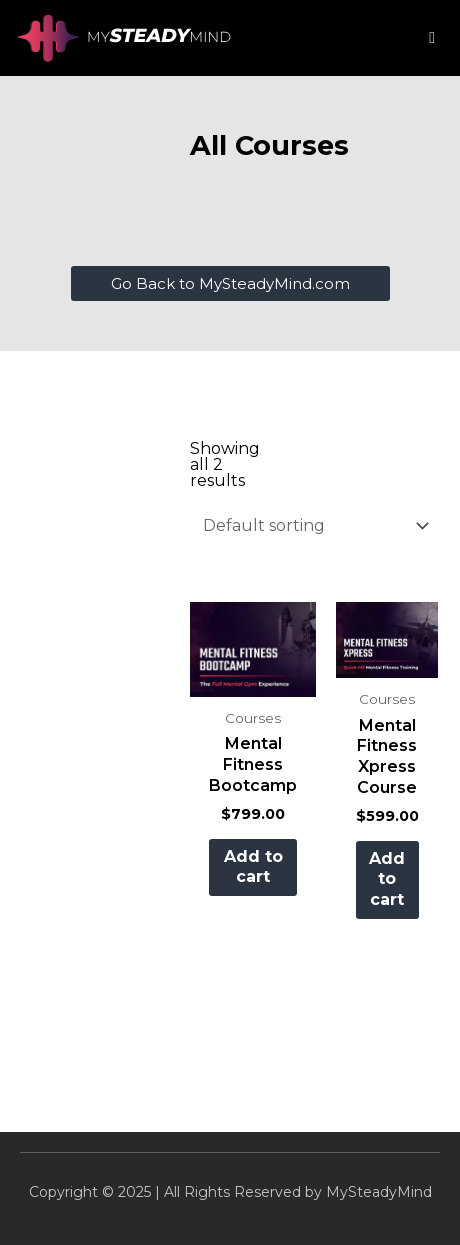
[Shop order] (312, 525)
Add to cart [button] (253, 867)
